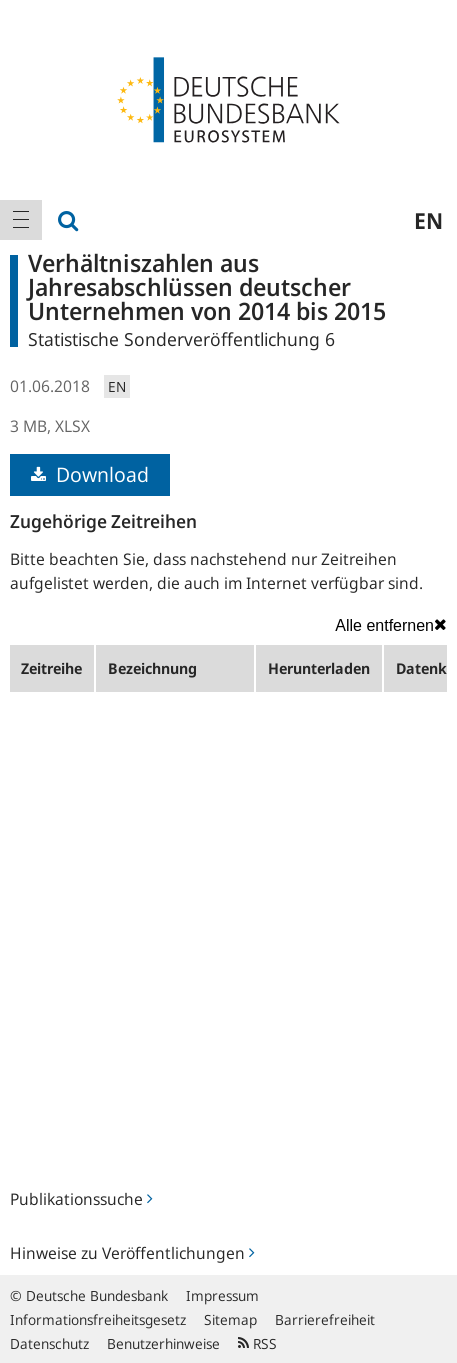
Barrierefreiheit (325, 1319)
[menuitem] (21, 220)
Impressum (222, 1295)
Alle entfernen (391, 625)
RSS (257, 1343)
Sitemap (230, 1319)
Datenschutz (49, 1343)
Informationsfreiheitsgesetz (98, 1319)
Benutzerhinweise (163, 1343)
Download (90, 474)
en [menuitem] (428, 220)
